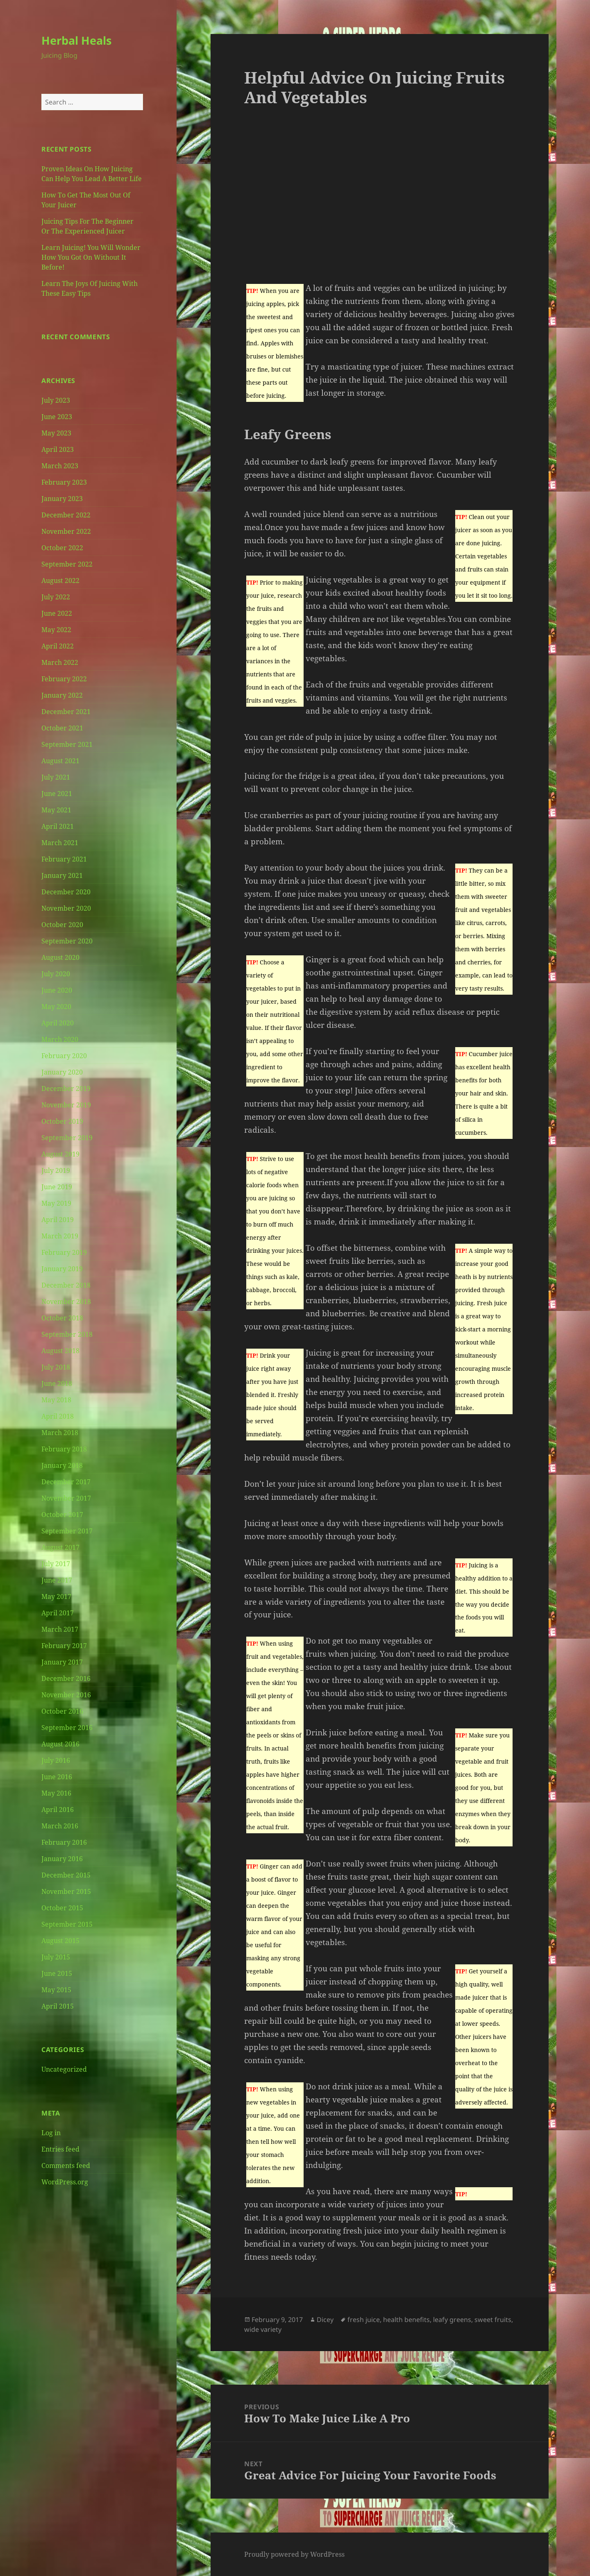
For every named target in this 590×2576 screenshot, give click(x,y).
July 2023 (55, 400)
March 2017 (59, 1629)
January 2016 (62, 1858)
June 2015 (56, 1973)
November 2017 (66, 1498)
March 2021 (59, 842)
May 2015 (56, 1989)
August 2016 (60, 1743)
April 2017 (57, 1612)
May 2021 (56, 809)
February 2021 (64, 859)
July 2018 (55, 1367)
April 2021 (57, 826)
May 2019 (56, 1203)
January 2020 (62, 1072)
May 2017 (56, 1596)
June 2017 (56, 1580)
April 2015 (57, 2006)
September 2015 (67, 1924)
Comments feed (65, 2165)
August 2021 (60, 760)
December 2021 (66, 711)
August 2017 (60, 1547)
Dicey (325, 2319)
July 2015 (55, 1956)
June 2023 (56, 416)
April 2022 (57, 646)
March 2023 (59, 465)
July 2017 (55, 1563)
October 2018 (62, 1317)
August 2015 (60, 1940)
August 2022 (60, 580)
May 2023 (56, 433)
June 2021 (56, 793)
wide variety (262, 2329)
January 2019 (62, 1268)
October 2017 (62, 1514)
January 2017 (62, 1662)
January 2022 (62, 695)
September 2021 (67, 744)
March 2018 (59, 1432)
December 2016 (66, 1678)
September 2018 (67, 1334)
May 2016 (56, 1793)
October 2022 (62, 547)
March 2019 (59, 1235)
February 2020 (64, 1055)
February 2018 (64, 1449)
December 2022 (66, 514)
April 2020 (57, 1022)
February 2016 (64, 1842)
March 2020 (59, 1039)
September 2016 (67, 1727)
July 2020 (55, 973)
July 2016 (55, 1760)
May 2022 (56, 629)
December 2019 (66, 1088)
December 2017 (66, 1481)
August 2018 (60, 1350)
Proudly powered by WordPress (294, 2554)
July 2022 (55, 596)
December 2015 (66, 1875)
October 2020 (62, 924)
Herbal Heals (76, 40)
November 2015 (66, 1891)
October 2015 (62, 1907)
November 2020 (66, 908)
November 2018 (66, 1301)
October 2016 (62, 1711)
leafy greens (452, 2319)
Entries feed (60, 2149)
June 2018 (56, 1383)
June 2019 (56, 1186)
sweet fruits (492, 2319)
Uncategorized (64, 2069)
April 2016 (57, 1809)
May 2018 (56, 1399)
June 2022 (56, 613)
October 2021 (62, 727)
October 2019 (62, 1121)
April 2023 (57, 449)
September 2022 (67, 564)
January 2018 (62, 1465)
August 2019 (60, 1154)
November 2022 (66, 531)
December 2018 (66, 1285)
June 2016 (56, 1776)
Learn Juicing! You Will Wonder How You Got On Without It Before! (91, 257)
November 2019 (66, 1104)
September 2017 (67, 1530)
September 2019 (67, 1137)
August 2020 (60, 957)
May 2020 (56, 1006)
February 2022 (64, 678)
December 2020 (66, 891)
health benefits (406, 2319)
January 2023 (62, 498)
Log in (51, 2132)
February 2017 (64, 1645)
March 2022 (59, 662)
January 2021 (62, 875)
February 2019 (64, 1252)
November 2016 (66, 1694)
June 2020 (56, 990)
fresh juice (363, 2319)
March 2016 (59, 1825)
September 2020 (67, 941)
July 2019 (55, 1170)
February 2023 (64, 482)
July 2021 (55, 777)
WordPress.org (64, 2181)
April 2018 (57, 1416)
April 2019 (57, 1219)
